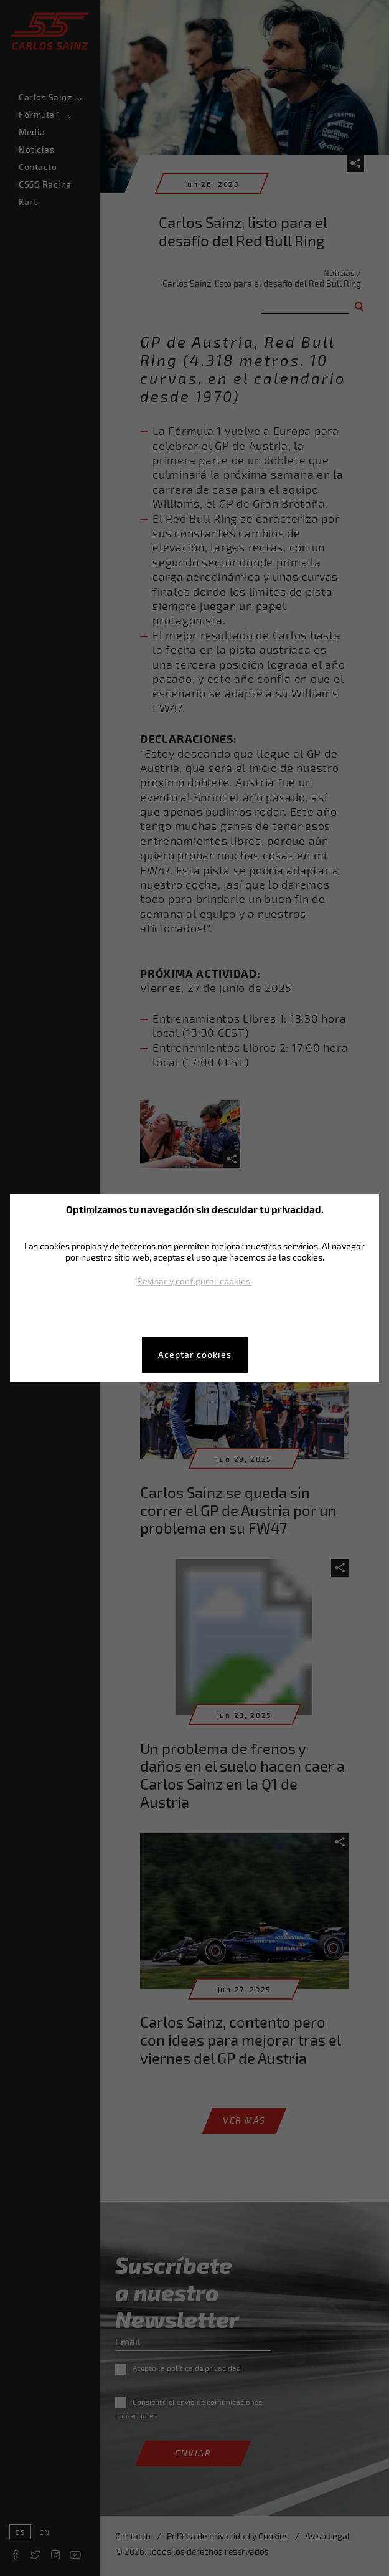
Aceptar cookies (195, 1354)
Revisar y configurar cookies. (194, 1281)
